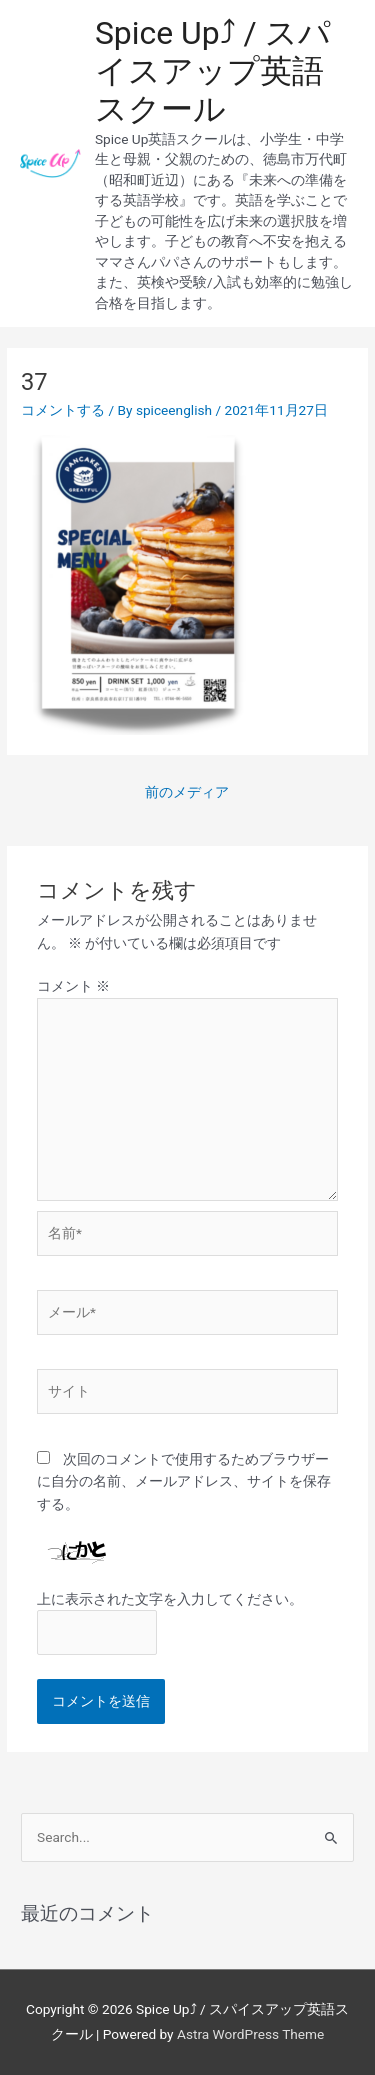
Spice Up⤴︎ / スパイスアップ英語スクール (213, 71)
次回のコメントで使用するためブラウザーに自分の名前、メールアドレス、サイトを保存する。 (184, 1481)
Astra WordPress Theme (250, 2034)
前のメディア (187, 792)
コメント (73, 986)
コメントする (63, 410)
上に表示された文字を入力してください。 (170, 1599)
